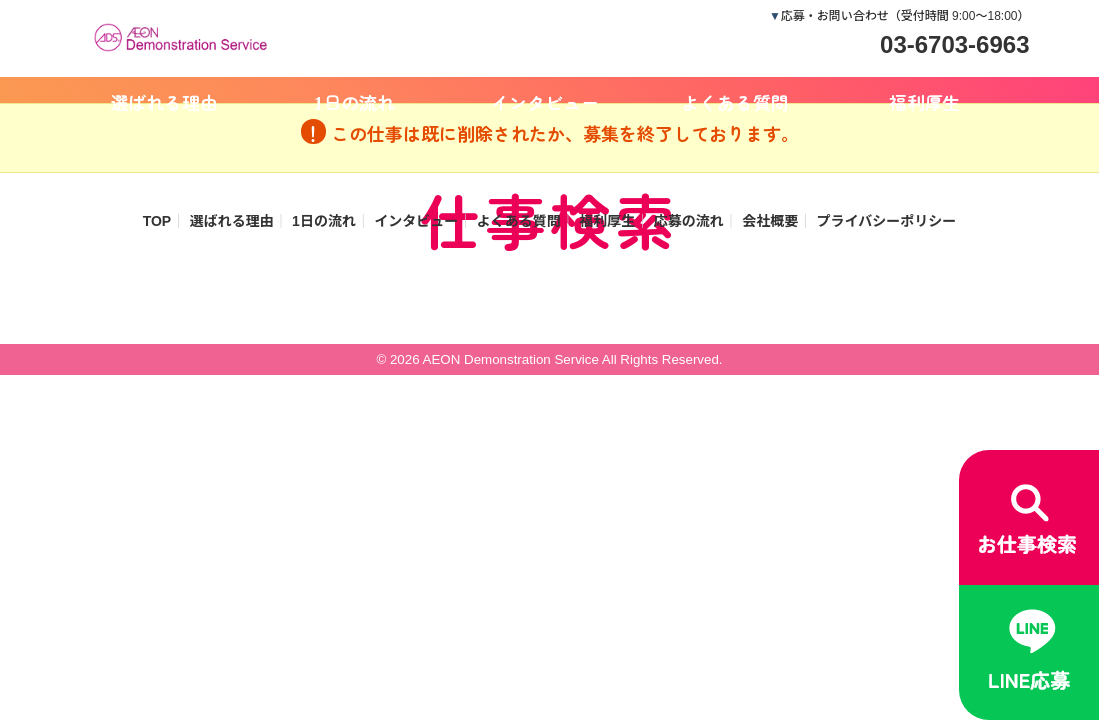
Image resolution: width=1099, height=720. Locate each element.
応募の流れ (689, 221)
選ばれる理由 (165, 102)
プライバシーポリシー (887, 221)
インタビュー (545, 102)
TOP (157, 221)
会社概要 (770, 221)
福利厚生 (925, 102)
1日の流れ (354, 102)
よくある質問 (735, 102)
